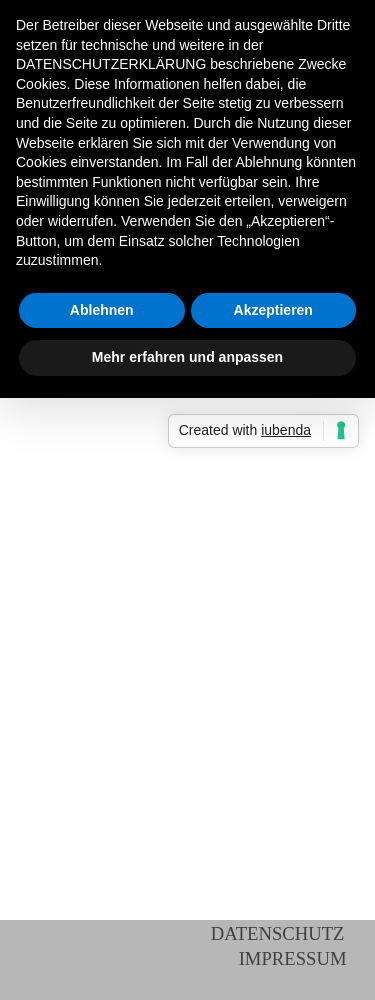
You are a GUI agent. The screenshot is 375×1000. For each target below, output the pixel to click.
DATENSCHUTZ (278, 933)
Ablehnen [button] (102, 310)
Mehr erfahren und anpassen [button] (187, 357)
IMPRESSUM (293, 958)
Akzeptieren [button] (273, 310)
